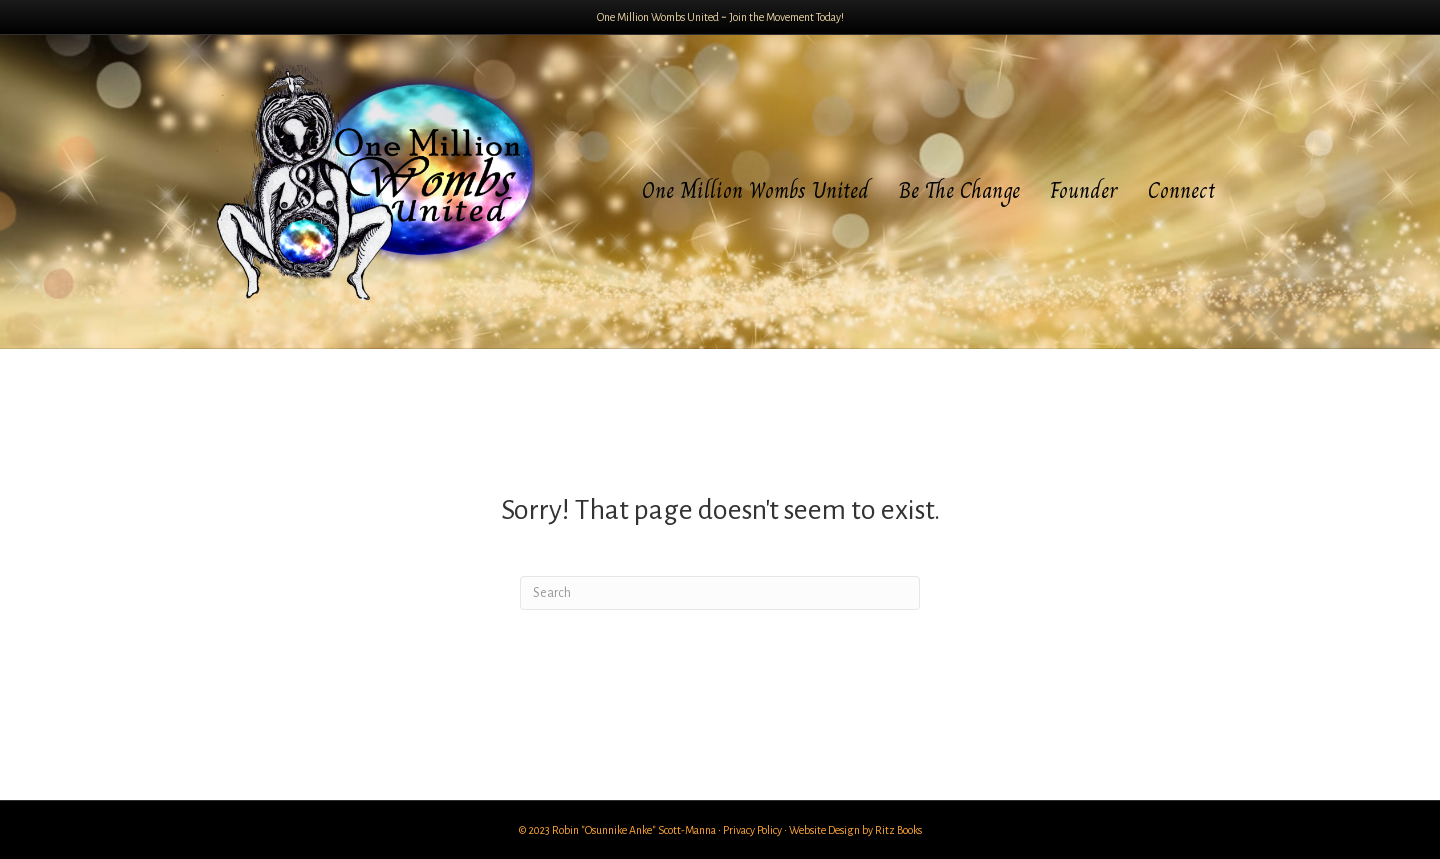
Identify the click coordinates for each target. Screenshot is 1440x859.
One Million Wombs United (755, 190)
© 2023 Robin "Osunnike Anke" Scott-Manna (617, 830)
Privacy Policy (752, 830)
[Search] (720, 593)
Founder (1084, 190)
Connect (1181, 190)
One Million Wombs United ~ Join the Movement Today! (720, 17)
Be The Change (959, 190)
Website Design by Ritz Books (855, 830)
